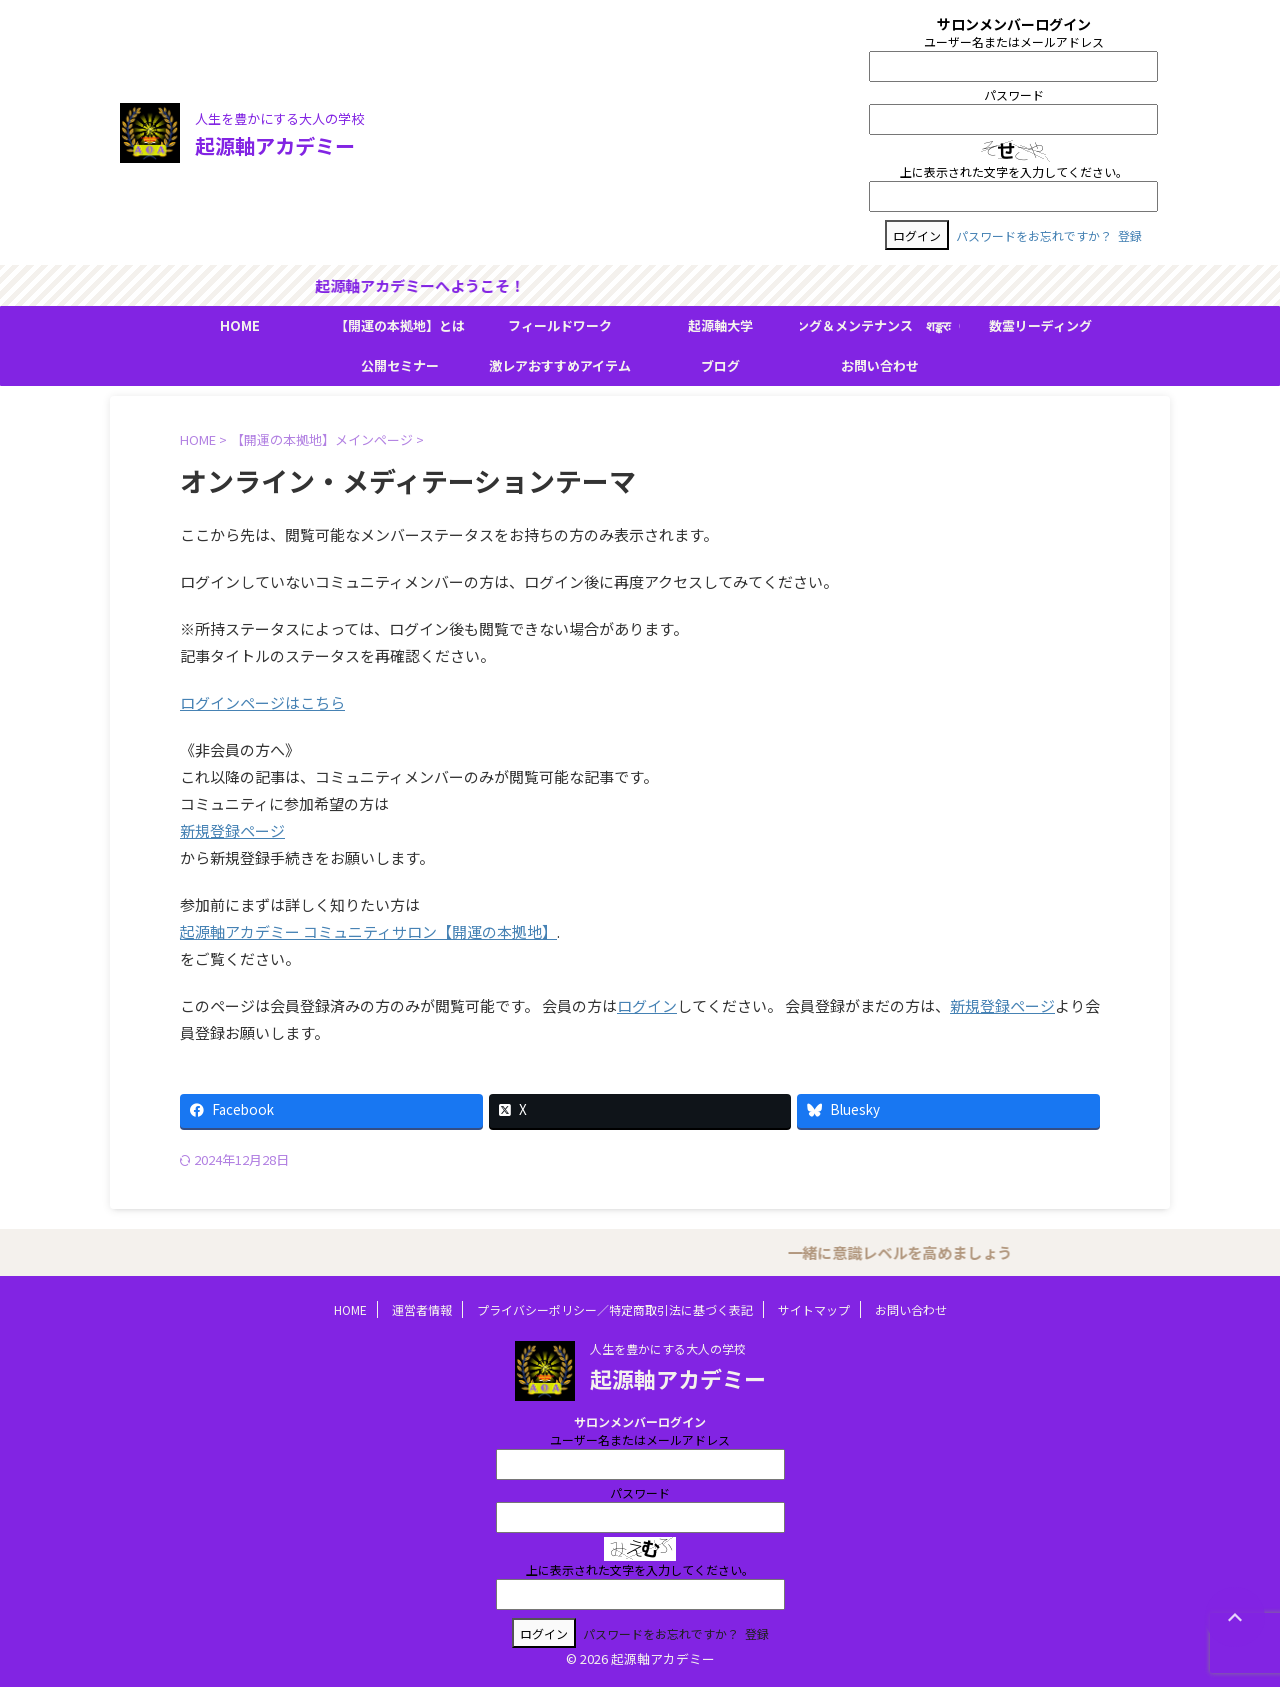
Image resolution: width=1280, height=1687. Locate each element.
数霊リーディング (1040, 325)
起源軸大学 (720, 325)
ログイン (647, 1005)
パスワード (1014, 94)
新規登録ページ (232, 830)
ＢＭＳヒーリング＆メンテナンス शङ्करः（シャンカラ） (880, 325)
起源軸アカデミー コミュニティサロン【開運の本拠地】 (368, 931)
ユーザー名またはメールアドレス (1014, 41)
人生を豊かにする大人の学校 (668, 1348)
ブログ (720, 365)
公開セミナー (400, 365)
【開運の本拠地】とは (400, 325)
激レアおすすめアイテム (560, 365)
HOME (240, 325)
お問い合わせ (880, 365)
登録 (1130, 235)
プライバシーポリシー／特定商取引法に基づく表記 (615, 1309)
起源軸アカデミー (275, 145)
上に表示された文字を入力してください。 (1014, 171)
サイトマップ (814, 1309)
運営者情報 (422, 1309)
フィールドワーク (560, 325)
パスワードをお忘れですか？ (1034, 235)
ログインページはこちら (262, 702)
